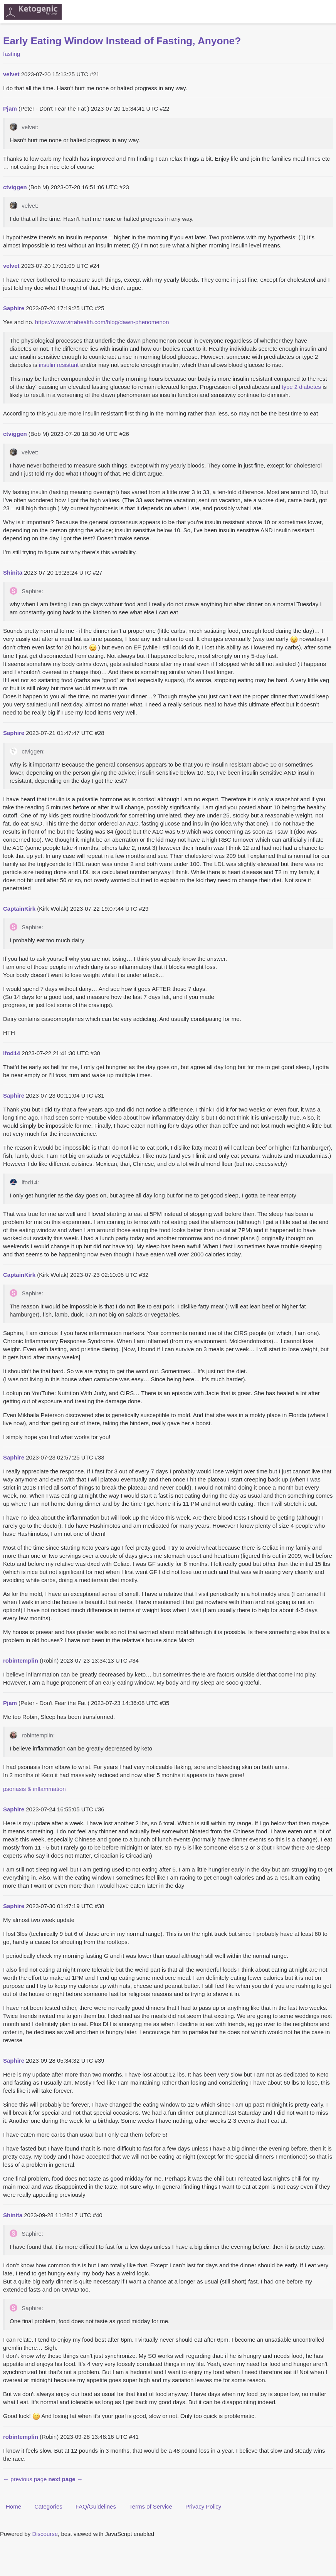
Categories (48, 2506)
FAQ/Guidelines (96, 2506)
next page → (66, 2479)
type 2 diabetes (301, 386)
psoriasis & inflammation (34, 1789)
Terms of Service (150, 2506)
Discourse (45, 2534)
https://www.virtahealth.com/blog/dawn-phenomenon (102, 322)
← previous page (25, 2479)
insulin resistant (59, 365)
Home (13, 2506)
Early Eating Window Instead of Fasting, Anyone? (122, 41)
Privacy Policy (203, 2506)
